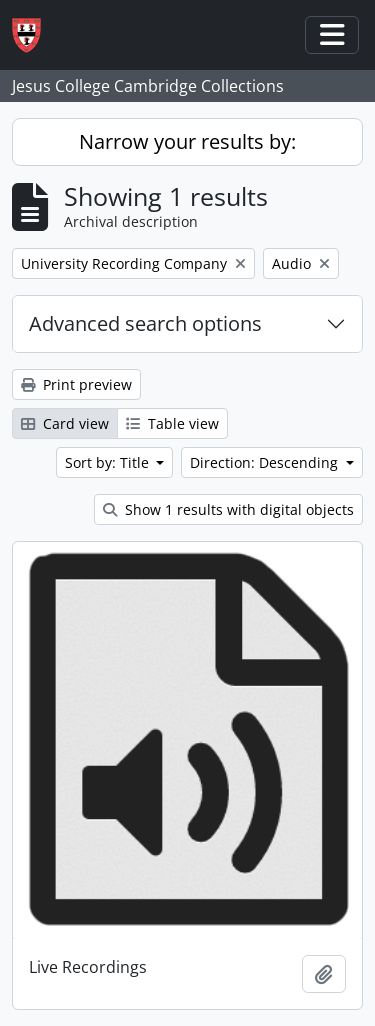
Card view (65, 423)
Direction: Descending (266, 462)
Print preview (76, 384)
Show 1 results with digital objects (228, 509)
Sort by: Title (109, 462)
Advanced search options (145, 323)
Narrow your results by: (187, 141)
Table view (172, 423)
